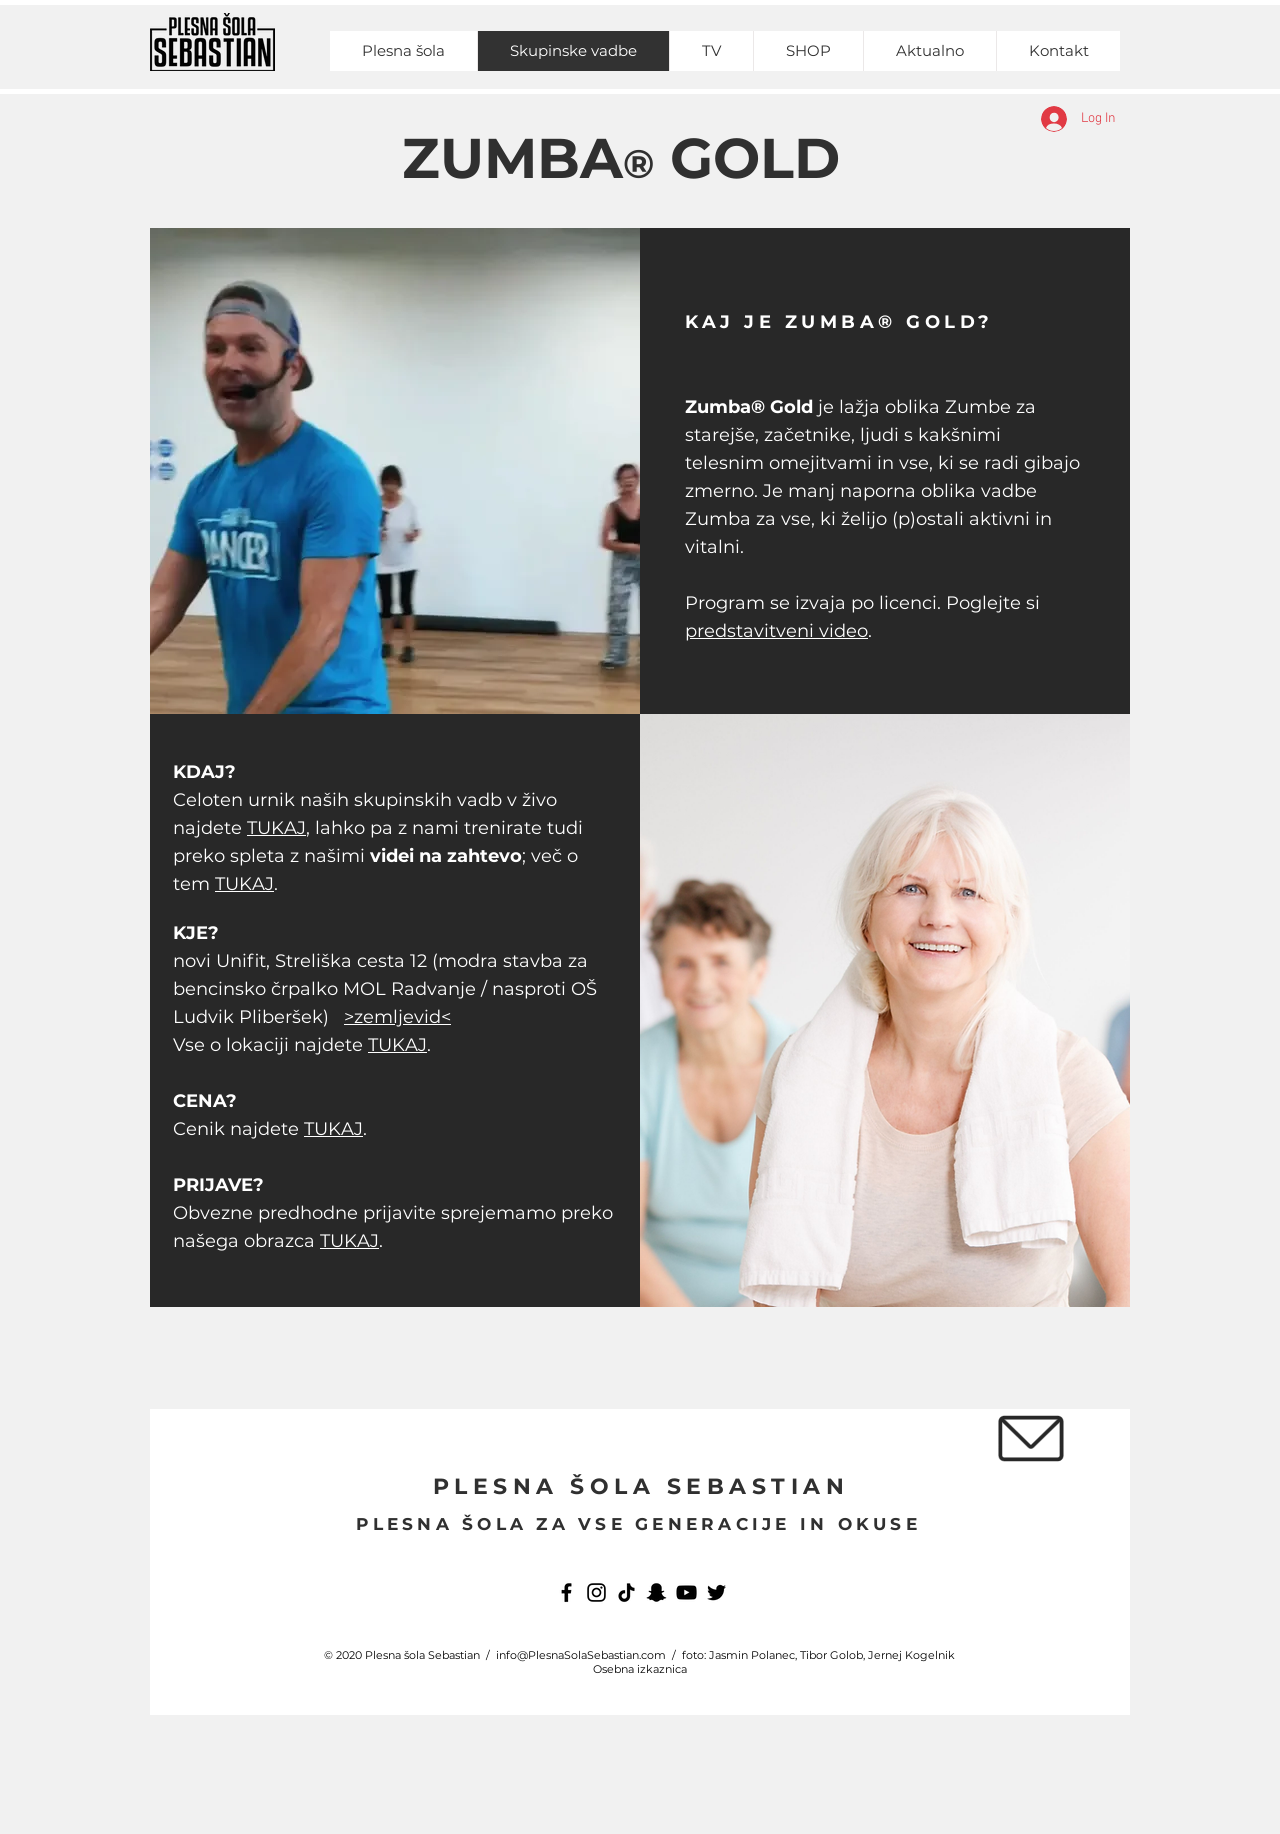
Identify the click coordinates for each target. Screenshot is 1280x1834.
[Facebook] (566, 1592)
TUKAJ (276, 828)
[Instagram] (596, 1592)
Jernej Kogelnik (911, 1655)
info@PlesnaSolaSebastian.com (581, 1655)
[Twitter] (716, 1592)
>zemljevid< (397, 1017)
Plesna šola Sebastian (422, 1655)
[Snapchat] (656, 1592)
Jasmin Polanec (752, 1655)
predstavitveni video (776, 631)
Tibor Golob (831, 1655)
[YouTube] (686, 1592)
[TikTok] (626, 1592)
